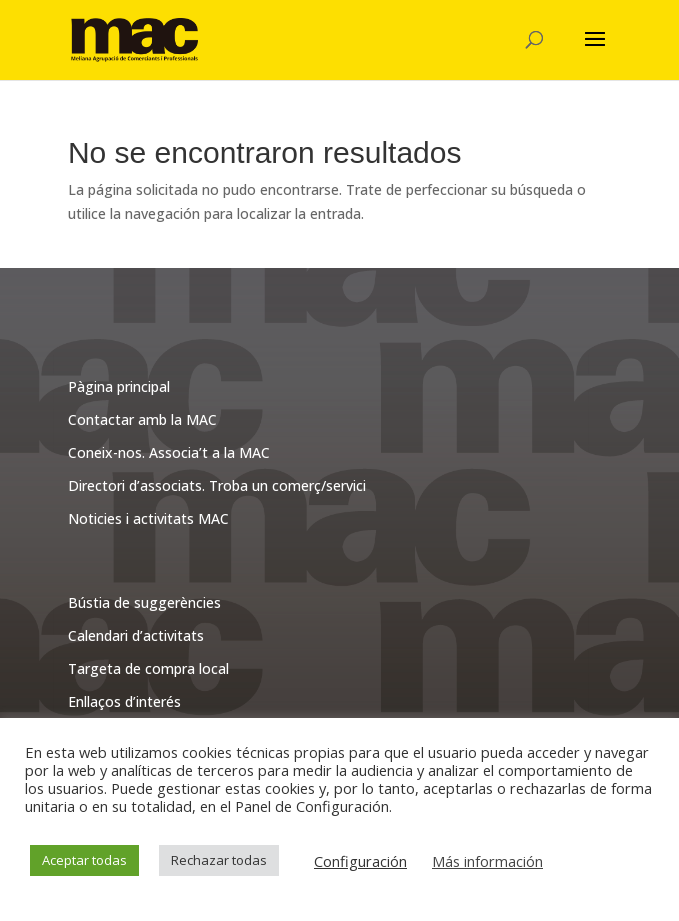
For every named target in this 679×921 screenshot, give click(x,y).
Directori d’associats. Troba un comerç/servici (217, 485)
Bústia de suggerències (144, 602)
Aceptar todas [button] (84, 860)
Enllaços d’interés (124, 701)
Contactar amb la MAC (142, 419)
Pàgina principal (119, 386)
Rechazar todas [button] (219, 860)
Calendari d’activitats (136, 635)
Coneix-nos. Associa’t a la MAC (169, 452)
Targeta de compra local (148, 668)
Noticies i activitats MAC (148, 518)
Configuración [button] (360, 861)
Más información (487, 861)
